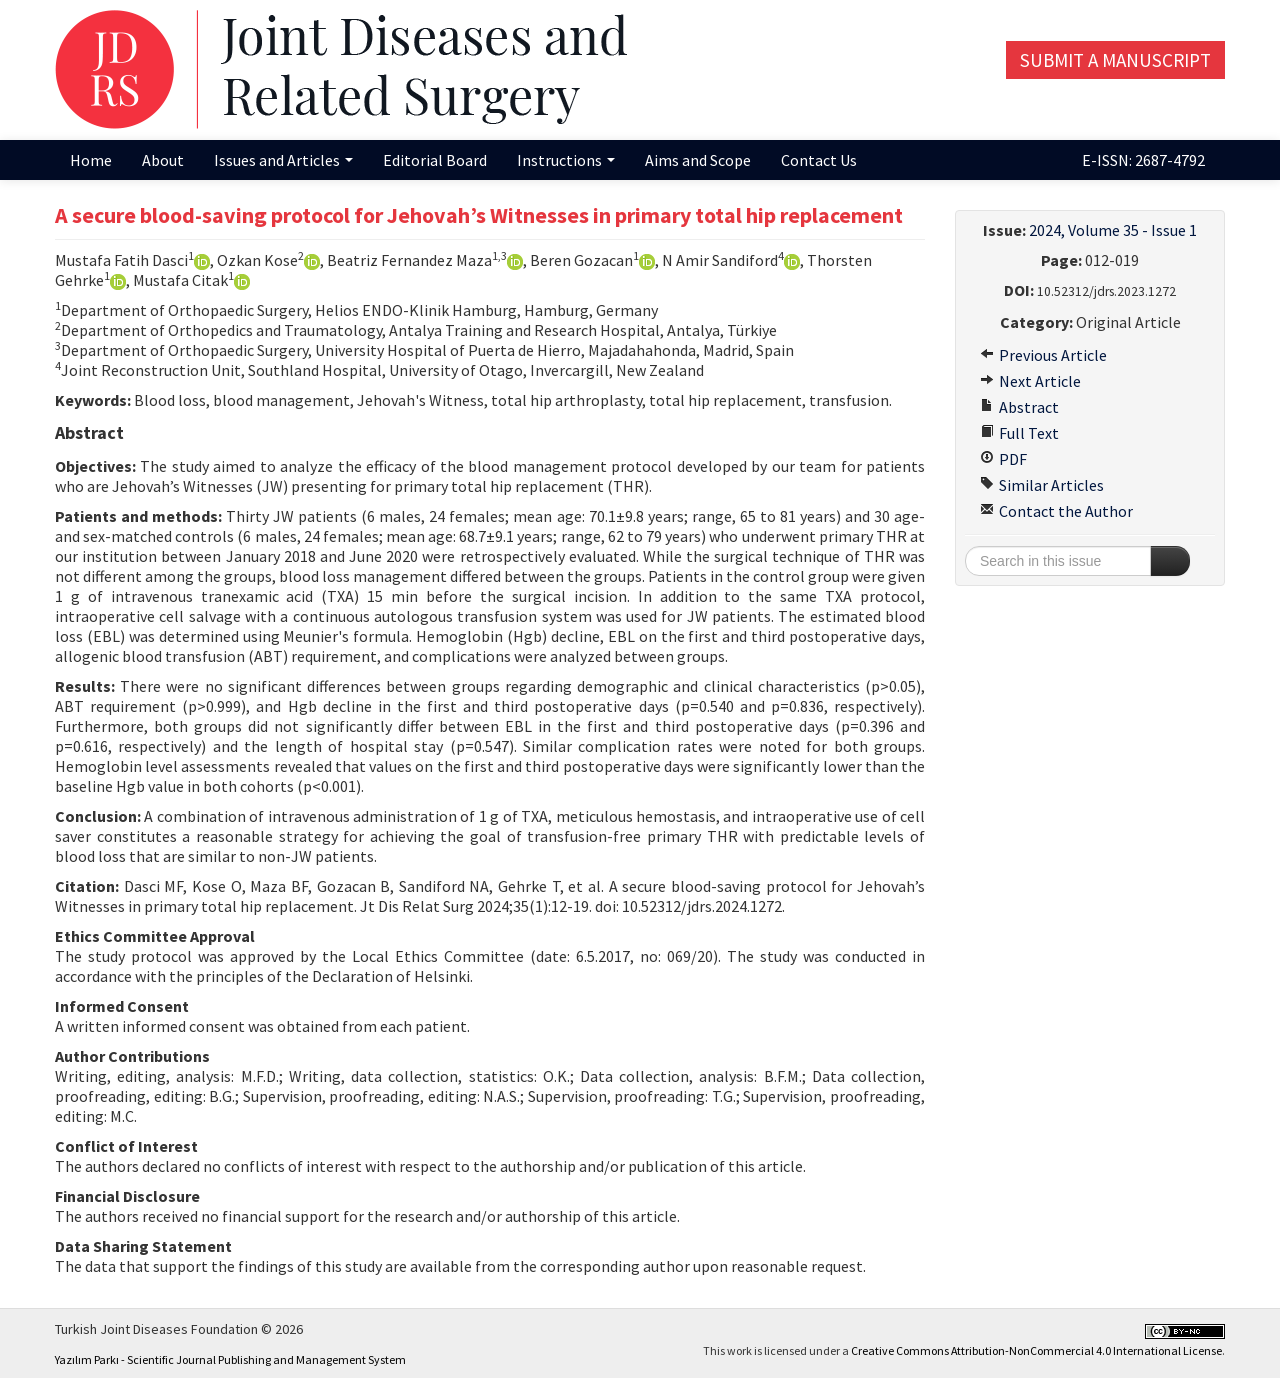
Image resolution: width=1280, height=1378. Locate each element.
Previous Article (1043, 355)
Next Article (1030, 381)
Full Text (1019, 433)
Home (91, 160)
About (163, 160)
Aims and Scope (698, 160)
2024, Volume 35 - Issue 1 (1113, 230)
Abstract (1019, 407)
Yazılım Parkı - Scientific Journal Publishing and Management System (230, 1359)
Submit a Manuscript (1115, 60)
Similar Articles (1042, 485)
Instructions (566, 160)
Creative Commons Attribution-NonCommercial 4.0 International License (1036, 1350)
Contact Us (819, 160)
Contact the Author (1056, 511)
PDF (1003, 459)
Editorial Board (435, 160)
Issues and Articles (283, 160)
